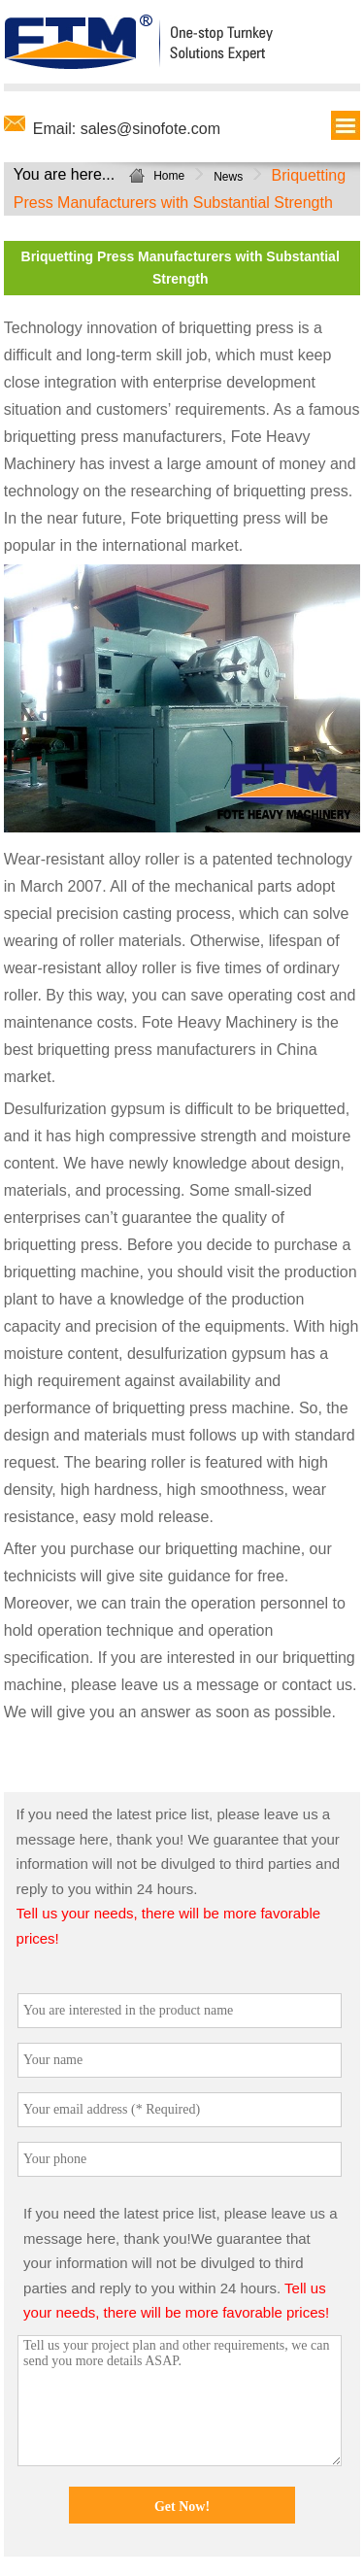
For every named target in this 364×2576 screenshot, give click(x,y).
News (228, 177)
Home (168, 176)
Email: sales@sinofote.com (126, 128)
